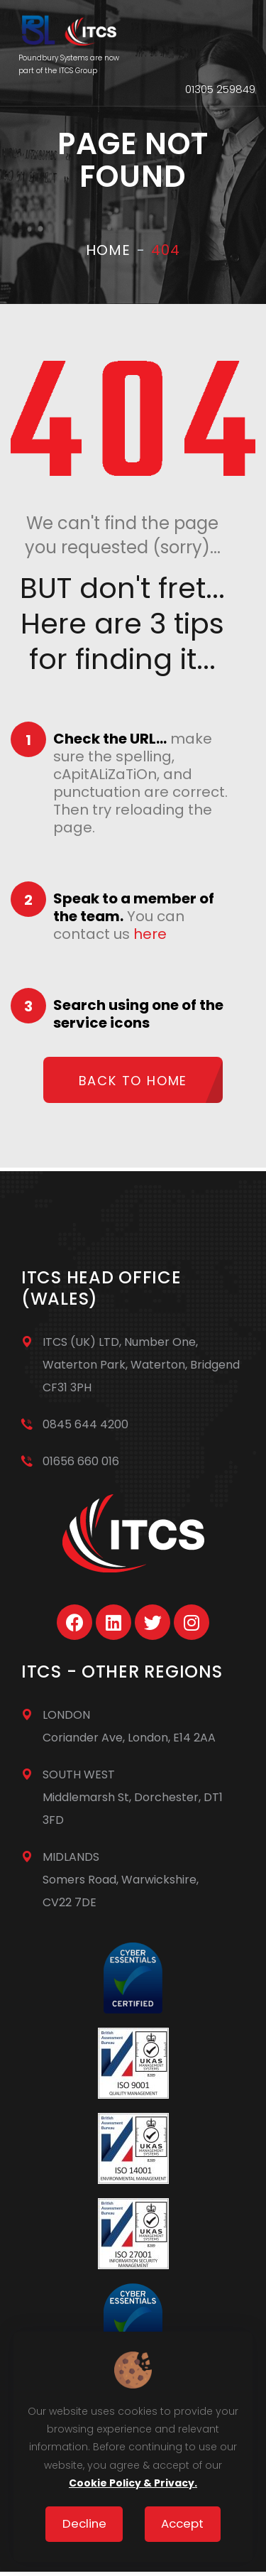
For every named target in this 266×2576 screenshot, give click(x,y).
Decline (84, 2523)
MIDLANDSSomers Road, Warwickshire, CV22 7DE (121, 1880)
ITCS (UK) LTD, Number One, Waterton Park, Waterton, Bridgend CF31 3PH (141, 1365)
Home (108, 250)
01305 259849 (220, 89)
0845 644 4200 (85, 1424)
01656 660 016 (81, 1461)
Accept (182, 2523)
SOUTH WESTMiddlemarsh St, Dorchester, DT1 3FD (133, 1797)
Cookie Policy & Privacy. (133, 2483)
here (150, 934)
